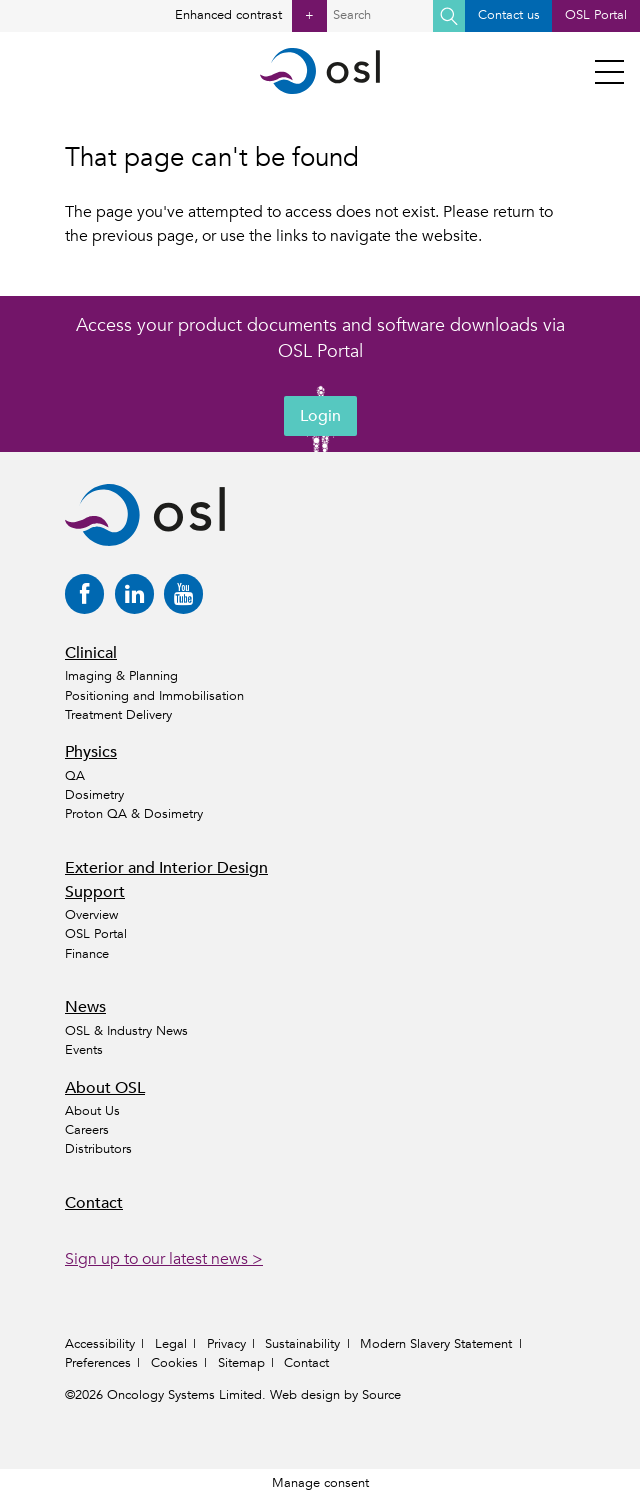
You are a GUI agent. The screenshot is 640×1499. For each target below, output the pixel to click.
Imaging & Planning (121, 676)
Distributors (98, 1149)
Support (95, 892)
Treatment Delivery (118, 715)
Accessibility (100, 1344)
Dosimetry (94, 795)
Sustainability (302, 1344)
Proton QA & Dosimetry (134, 814)
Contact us (509, 15)
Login (320, 416)
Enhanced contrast (251, 16)
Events (84, 1050)
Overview (91, 915)
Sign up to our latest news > (164, 1259)
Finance (87, 954)
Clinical (91, 653)
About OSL (105, 1088)
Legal (171, 1344)
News (85, 1007)
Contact (94, 1203)
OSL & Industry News (126, 1031)
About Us (92, 1111)
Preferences (98, 1363)
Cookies (174, 1363)
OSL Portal (596, 15)
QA (75, 776)
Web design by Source (335, 1395)
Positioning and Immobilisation (154, 696)
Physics (91, 752)
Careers (87, 1130)
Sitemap (241, 1363)
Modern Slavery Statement (436, 1344)
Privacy (226, 1344)
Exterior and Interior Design (166, 868)
